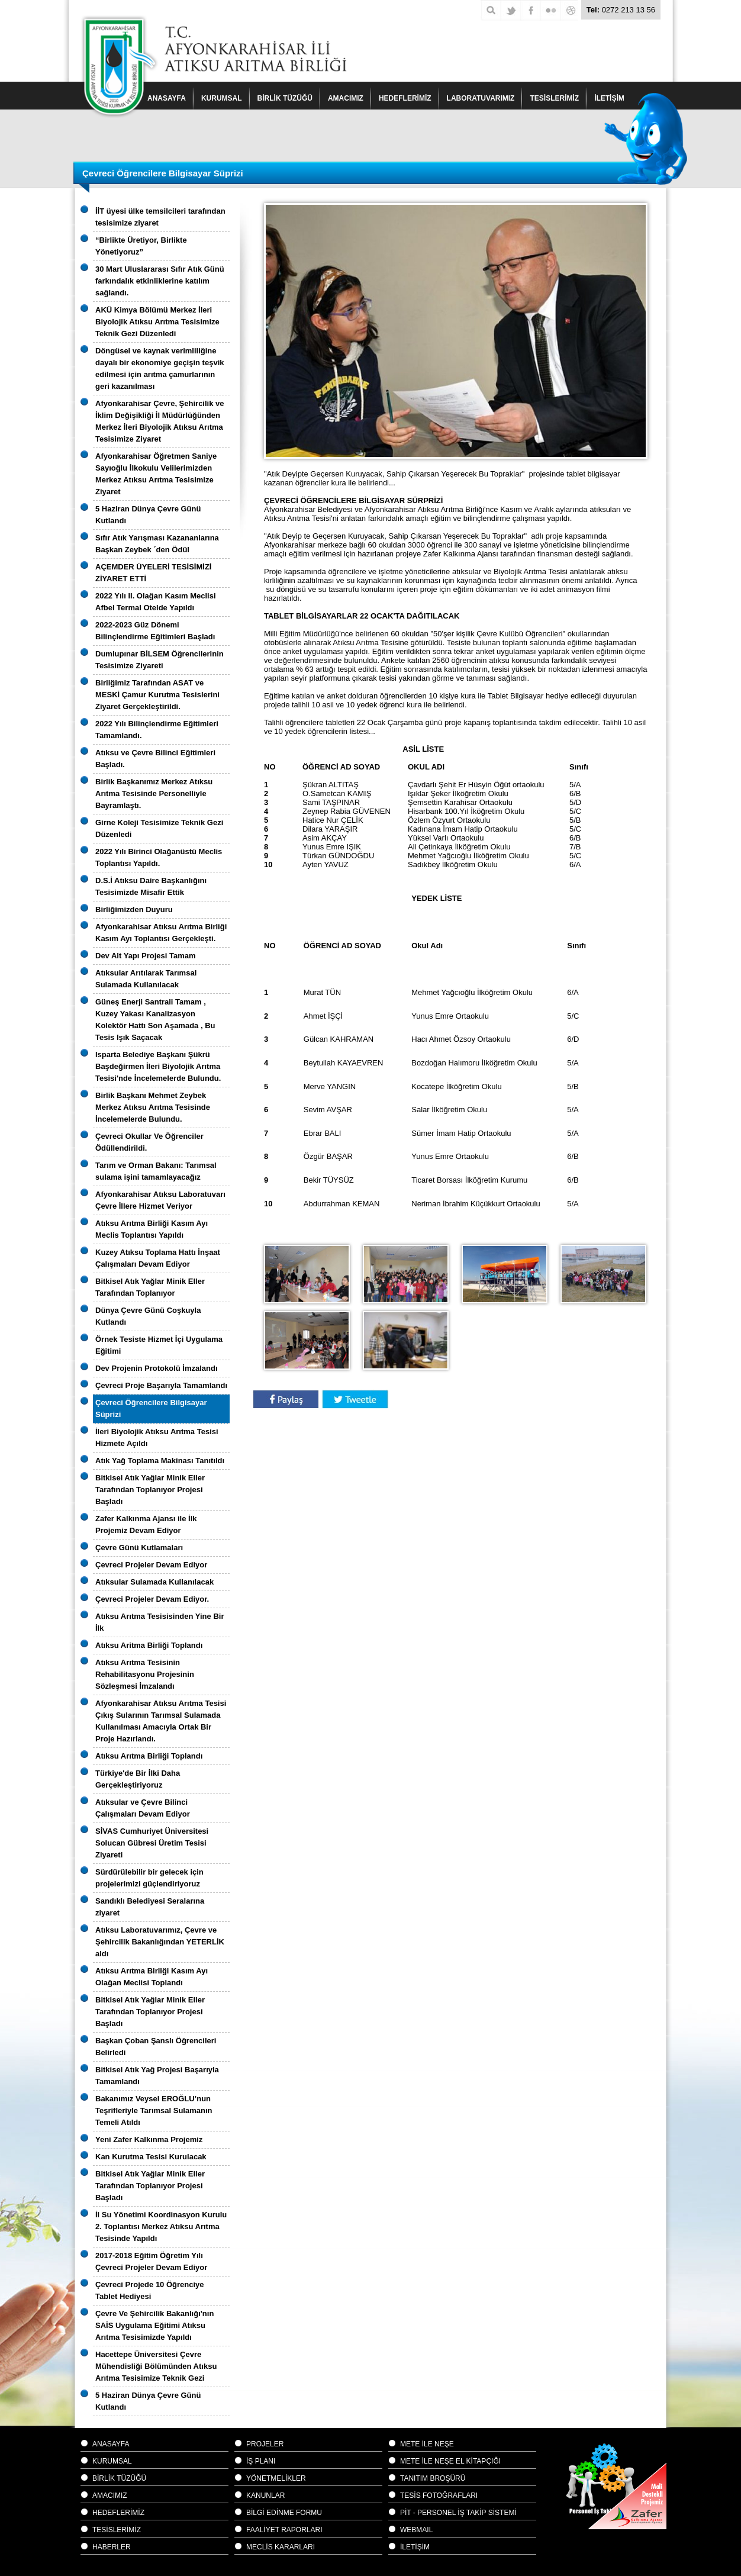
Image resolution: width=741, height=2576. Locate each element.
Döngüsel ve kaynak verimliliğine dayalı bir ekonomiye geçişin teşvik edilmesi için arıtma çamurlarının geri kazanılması (159, 368)
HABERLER (111, 2547)
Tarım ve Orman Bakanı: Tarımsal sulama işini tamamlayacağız (156, 1171)
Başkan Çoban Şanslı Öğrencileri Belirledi (155, 2046)
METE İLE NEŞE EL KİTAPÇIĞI (450, 2461)
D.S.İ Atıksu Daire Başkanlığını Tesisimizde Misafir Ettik (151, 886)
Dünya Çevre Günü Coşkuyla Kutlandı (148, 1316)
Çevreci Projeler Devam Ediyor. (152, 1599)
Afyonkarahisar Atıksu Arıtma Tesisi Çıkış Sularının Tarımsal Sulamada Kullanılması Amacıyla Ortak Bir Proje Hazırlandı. (160, 1721)
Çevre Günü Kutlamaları (139, 1547)
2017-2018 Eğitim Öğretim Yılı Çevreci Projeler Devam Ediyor (151, 2261)
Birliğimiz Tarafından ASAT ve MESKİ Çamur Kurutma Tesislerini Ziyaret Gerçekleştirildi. (157, 694)
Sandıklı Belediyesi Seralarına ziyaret (149, 1906)
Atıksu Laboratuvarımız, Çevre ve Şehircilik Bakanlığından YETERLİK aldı (159, 1941)
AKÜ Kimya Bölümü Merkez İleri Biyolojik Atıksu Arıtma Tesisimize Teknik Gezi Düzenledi (157, 321)
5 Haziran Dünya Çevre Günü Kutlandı (148, 514)
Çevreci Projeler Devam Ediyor (151, 1564)
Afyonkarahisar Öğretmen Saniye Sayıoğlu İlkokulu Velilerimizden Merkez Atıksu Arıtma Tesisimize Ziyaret (156, 474)
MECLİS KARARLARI (280, 2547)
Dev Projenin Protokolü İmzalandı (156, 1368)
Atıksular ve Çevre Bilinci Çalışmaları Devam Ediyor (142, 1808)
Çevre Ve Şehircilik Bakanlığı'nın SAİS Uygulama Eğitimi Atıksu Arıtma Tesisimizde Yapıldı (154, 2325)
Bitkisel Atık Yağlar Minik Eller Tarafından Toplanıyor (150, 1287)
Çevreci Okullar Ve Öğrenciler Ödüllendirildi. (149, 1142)
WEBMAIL (416, 2530)
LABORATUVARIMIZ (481, 98)
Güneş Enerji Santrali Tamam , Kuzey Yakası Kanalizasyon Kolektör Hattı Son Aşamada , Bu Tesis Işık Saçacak (155, 1019)
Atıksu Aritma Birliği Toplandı (148, 1645)
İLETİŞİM (415, 2547)
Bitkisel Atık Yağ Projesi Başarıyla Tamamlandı (157, 2075)
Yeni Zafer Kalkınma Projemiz (148, 2139)
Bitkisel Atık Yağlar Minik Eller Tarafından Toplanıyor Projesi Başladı (150, 1489)
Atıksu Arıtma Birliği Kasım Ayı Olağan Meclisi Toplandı (151, 1976)
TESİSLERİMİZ (554, 98)
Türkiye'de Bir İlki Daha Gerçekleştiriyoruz (137, 1779)
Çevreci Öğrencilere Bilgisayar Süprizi (151, 1408)
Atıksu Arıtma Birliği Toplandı (148, 1755)
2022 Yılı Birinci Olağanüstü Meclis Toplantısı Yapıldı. (158, 857)
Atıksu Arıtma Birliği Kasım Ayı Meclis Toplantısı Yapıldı (151, 1229)
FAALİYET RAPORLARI (284, 2530)
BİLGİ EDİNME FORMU (284, 2513)
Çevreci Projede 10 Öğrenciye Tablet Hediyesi (149, 2290)
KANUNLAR (265, 2495)
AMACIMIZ (345, 98)
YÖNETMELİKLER (276, 2478)
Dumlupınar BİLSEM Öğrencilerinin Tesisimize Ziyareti (159, 659)
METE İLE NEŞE (427, 2444)
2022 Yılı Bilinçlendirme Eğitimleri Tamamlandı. (156, 729)
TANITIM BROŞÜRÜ (432, 2478)
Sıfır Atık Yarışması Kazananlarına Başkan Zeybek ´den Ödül (157, 543)
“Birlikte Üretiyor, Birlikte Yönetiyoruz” (141, 246)
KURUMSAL (221, 98)
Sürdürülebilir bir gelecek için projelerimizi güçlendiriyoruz (149, 1877)
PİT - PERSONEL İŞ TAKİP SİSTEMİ (458, 2513)
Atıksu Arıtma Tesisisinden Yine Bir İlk (159, 1622)
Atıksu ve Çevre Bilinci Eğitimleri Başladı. (155, 758)
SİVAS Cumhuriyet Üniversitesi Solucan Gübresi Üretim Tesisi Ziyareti (151, 1843)
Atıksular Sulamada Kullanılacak (154, 1581)
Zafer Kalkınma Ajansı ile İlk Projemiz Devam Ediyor (145, 1524)
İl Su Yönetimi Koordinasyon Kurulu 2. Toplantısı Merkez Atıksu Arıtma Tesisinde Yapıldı (161, 2226)
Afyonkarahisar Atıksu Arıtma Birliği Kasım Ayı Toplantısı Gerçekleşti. (161, 932)
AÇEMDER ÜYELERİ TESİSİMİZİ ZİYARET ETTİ (153, 572)
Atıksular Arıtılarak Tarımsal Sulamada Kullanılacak (145, 978)
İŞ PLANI (260, 2461)
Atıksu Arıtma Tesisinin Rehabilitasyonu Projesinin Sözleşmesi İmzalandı (144, 1674)
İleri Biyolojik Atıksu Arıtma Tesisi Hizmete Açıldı (156, 1437)
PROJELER (264, 2444)
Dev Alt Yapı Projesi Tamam (145, 955)
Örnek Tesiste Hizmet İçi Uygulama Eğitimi (159, 1345)
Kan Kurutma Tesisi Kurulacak (151, 2156)
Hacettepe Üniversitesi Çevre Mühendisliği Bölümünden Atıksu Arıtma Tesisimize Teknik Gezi (156, 2366)
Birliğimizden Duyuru (134, 909)
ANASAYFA (166, 98)
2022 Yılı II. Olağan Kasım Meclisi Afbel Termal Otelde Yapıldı (155, 601)
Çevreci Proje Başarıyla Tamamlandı (161, 1385)
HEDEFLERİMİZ (405, 98)
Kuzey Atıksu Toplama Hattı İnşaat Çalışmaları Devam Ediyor (157, 1258)
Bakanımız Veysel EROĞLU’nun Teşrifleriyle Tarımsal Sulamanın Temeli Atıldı (153, 2110)
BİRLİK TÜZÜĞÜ (284, 98)
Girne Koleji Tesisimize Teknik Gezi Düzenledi (159, 828)
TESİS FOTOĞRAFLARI (439, 2495)
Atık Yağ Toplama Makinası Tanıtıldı (159, 1460)
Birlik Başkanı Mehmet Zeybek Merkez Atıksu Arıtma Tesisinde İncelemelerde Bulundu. (152, 1107)
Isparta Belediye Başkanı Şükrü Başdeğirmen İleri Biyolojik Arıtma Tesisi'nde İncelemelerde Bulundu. (158, 1066)
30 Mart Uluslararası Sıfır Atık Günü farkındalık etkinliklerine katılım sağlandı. (159, 281)
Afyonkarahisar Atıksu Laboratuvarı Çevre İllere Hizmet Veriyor (160, 1200)
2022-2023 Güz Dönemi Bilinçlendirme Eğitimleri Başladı (155, 630)
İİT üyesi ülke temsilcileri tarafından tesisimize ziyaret (160, 217)
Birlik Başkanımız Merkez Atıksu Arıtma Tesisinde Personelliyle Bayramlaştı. (153, 793)
